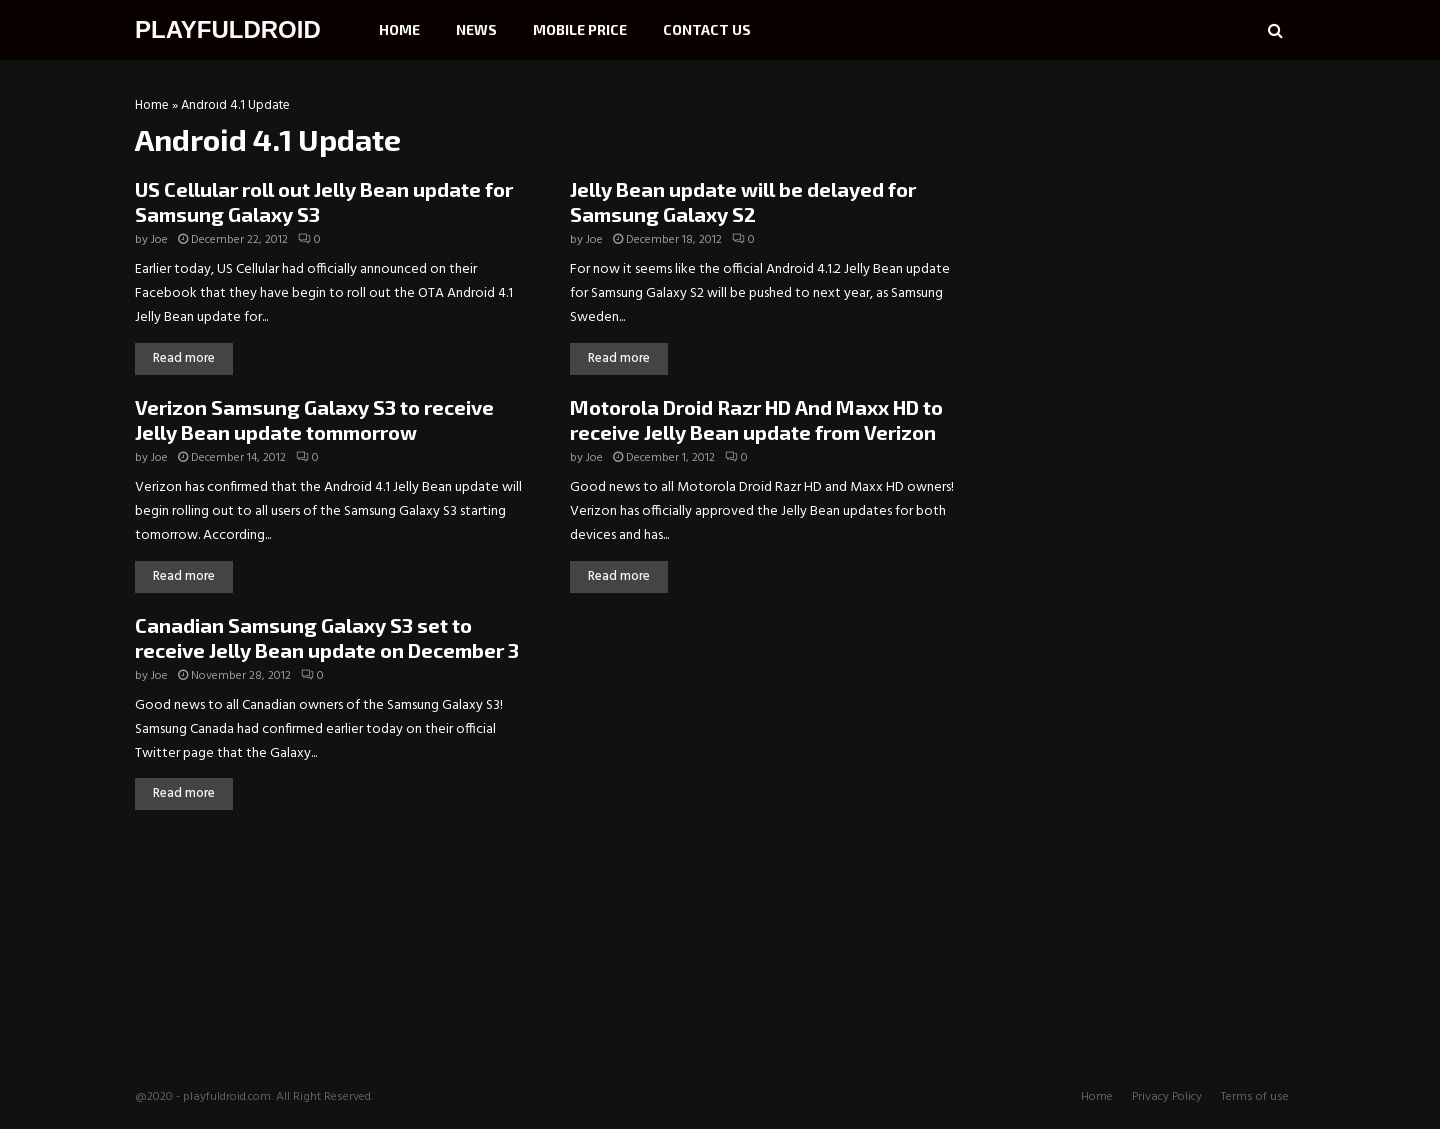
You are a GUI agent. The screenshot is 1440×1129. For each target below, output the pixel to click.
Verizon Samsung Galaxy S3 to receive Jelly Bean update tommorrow (314, 419)
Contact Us (707, 29)
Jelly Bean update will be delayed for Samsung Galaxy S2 (743, 201)
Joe (159, 240)
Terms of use (1255, 1097)
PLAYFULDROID (228, 29)
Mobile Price (580, 29)
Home (399, 29)
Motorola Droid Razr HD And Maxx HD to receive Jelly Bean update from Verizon (756, 419)
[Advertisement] (1155, 225)
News (476, 29)
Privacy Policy (1167, 1097)
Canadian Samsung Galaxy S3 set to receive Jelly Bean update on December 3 (327, 637)
